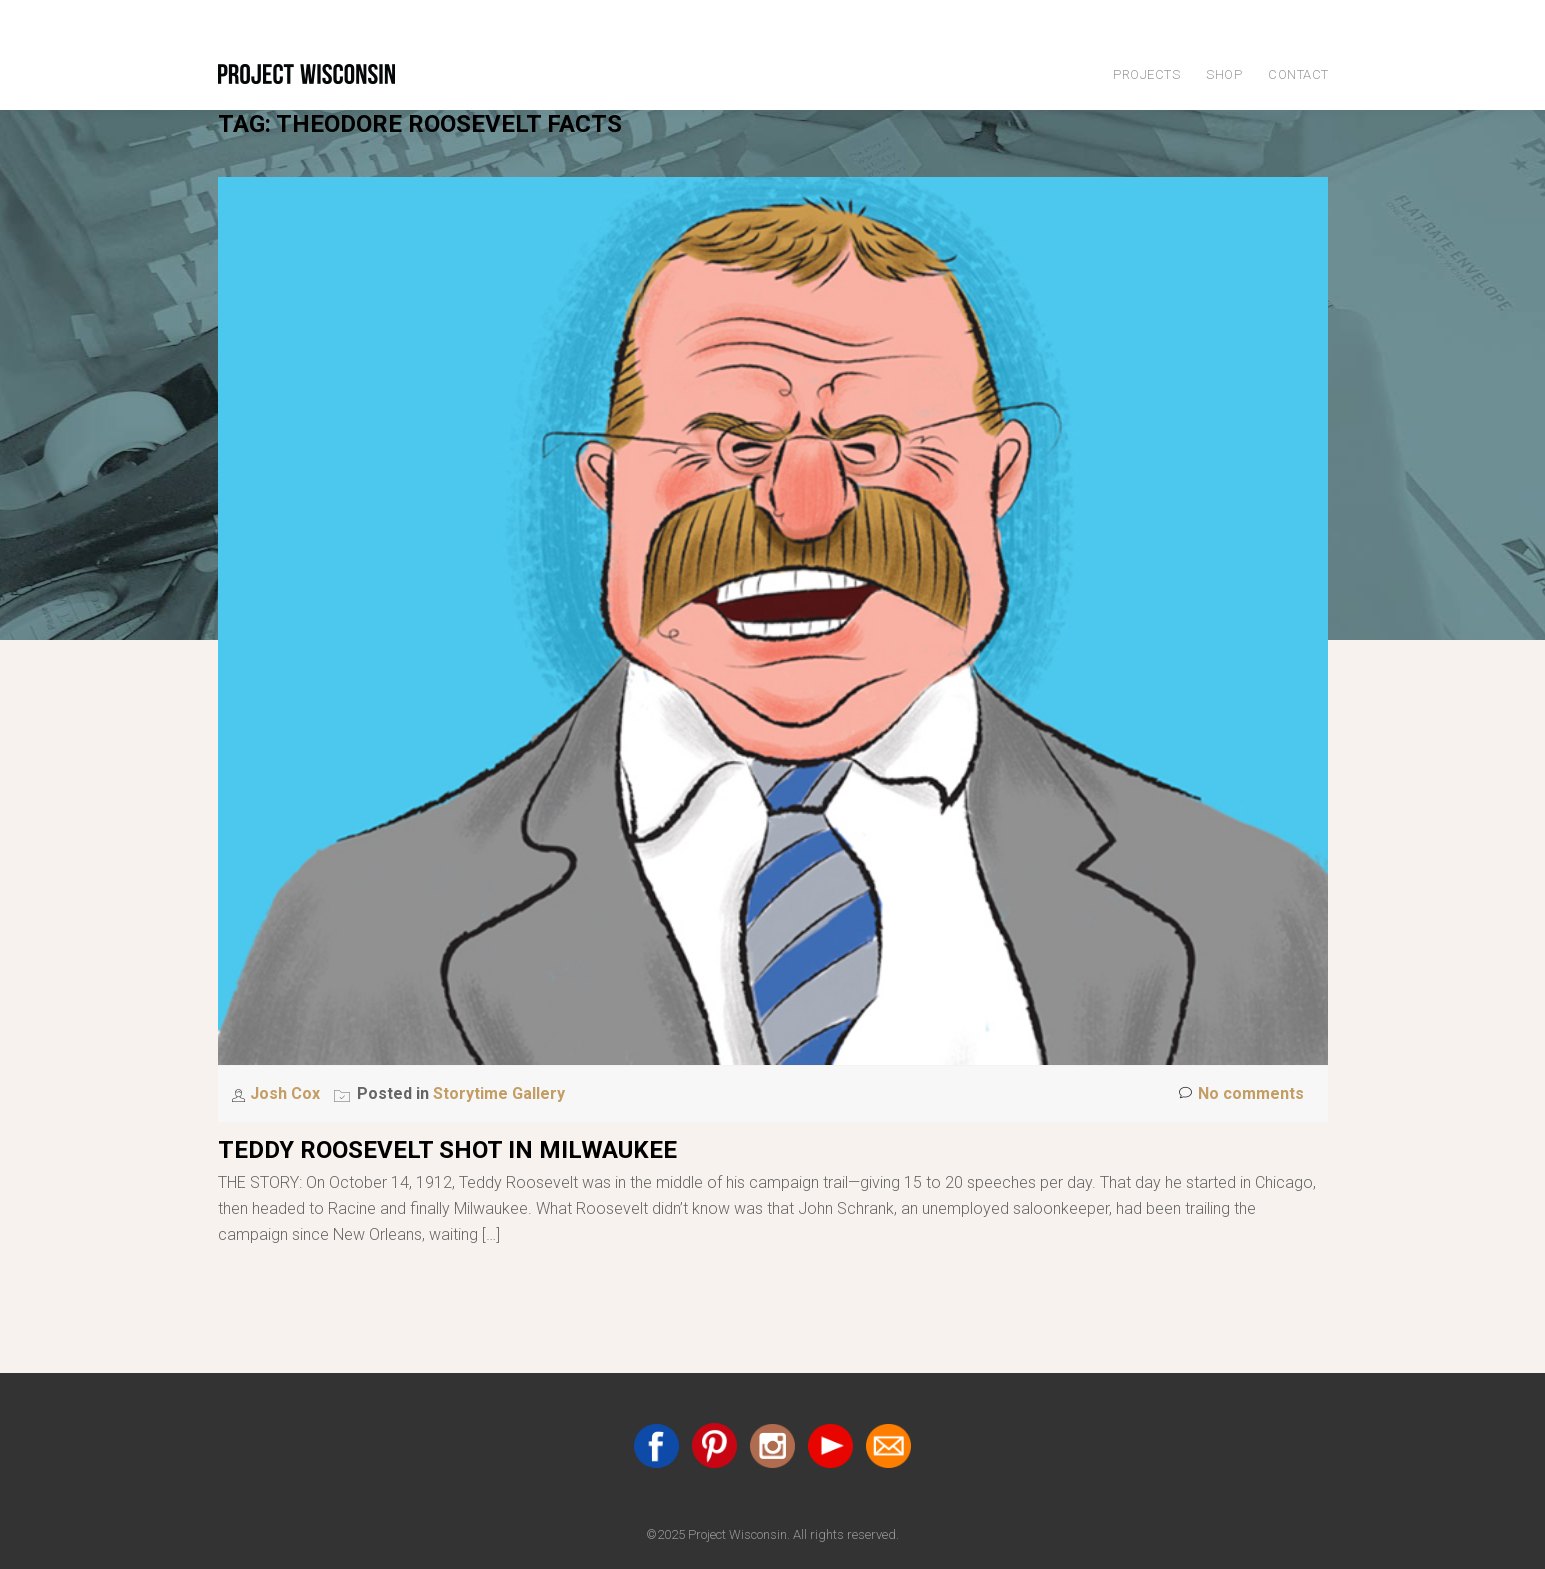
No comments (1241, 1094)
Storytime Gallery (499, 1093)
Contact (1298, 74)
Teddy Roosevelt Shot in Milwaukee (447, 1150)
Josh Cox (287, 1093)
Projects (1146, 74)
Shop (1224, 74)
